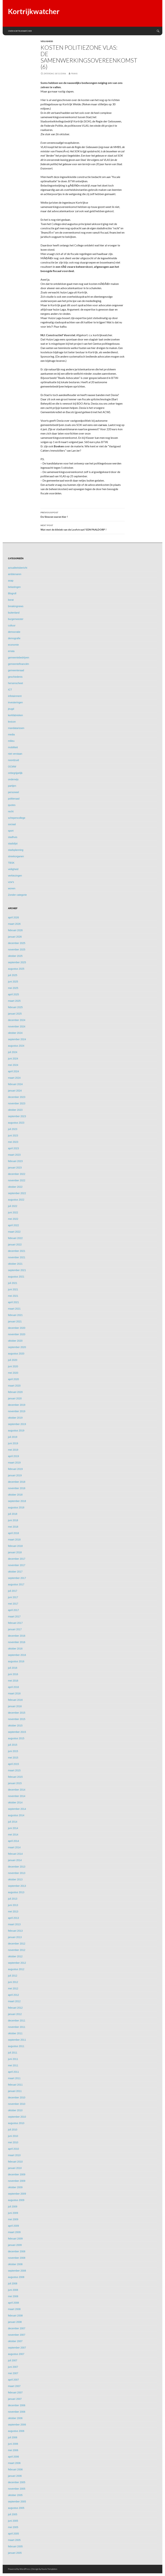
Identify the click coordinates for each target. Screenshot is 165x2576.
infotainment (14, 696)
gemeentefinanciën (18, 664)
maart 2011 (14, 2078)
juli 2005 (12, 2514)
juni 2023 (13, 1135)
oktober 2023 (15, 1109)
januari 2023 (15, 1167)
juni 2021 (13, 1289)
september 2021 (17, 1270)
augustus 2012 (16, 1969)
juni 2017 (13, 1597)
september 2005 (17, 2501)
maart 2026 (14, 923)
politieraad (14, 798)
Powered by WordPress (19, 2569)
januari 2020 (15, 1398)
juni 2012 (13, 1982)
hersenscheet (15, 683)
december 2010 (16, 2097)
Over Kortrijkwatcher (20, 31)
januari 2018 (15, 1552)
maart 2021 (14, 1308)
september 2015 (17, 1732)
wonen (11, 888)
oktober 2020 (15, 1340)
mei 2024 (13, 1065)
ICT (10, 689)
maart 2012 (14, 2001)
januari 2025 (15, 1013)
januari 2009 (15, 2245)
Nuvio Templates (49, 2569)
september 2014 (17, 1808)
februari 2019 (15, 1469)
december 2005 (16, 2482)
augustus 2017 (16, 1584)
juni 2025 (13, 981)
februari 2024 (15, 1084)
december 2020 (16, 1327)
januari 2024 (15, 1090)
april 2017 (13, 1610)
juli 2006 (12, 2437)
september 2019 (17, 1424)
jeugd (11, 708)
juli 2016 (12, 1667)
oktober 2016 (15, 1648)
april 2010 (13, 2148)
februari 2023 (15, 1161)
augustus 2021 (16, 1276)
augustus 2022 (16, 1199)
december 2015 (16, 1712)
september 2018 (17, 1501)
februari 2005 (15, 2546)
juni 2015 (13, 1751)
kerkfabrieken (15, 715)
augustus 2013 (16, 1892)
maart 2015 (14, 1770)
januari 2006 (15, 2475)
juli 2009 (12, 2206)
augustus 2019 (16, 1430)
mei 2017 (13, 1603)
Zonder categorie (17, 894)
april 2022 (13, 1225)
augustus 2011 (16, 2046)
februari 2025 (15, 1007)
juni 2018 (13, 1520)
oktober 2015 (15, 1725)
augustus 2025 (16, 968)
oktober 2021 (15, 1263)
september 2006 (17, 2424)
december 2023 (16, 1097)
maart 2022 (14, 1231)
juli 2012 (12, 1975)
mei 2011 (13, 2065)
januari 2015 (15, 1783)
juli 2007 (12, 2360)
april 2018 (13, 1533)
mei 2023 (13, 1141)
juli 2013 (12, 1898)
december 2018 (16, 1481)
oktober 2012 (15, 1956)
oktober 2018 (15, 1494)
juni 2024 (13, 1058)
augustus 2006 (16, 2431)
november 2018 (16, 1488)
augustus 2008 (16, 2277)
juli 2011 (12, 2052)
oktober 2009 (15, 2187)
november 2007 (16, 2334)
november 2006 (16, 2411)
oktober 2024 (15, 1032)
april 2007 (13, 2379)
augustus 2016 (16, 1661)
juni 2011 (13, 2059)
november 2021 (16, 1257)
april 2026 (13, 917)
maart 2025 (14, 1000)
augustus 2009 (16, 2200)
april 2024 (13, 1071)
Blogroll (12, 593)
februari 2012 (15, 2007)
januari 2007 (15, 2398)
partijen (12, 785)
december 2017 (16, 1558)
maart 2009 (14, 2232)
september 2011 (17, 2039)
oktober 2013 (15, 1879)
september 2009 (17, 2193)
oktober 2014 (15, 1802)
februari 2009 (15, 2238)
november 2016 (16, 1642)
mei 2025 (13, 988)
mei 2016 (13, 1680)
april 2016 (13, 1687)
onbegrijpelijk (15, 773)
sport (10, 830)
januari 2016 (15, 1706)
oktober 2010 (15, 2110)
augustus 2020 (16, 1353)
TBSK (11, 862)
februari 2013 (15, 1930)
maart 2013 (14, 1924)
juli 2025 (12, 975)
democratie (14, 631)
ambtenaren (14, 574)
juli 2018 (12, 1513)
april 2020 (13, 1379)
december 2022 (16, 1174)
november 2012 (16, 1950)
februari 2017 (15, 1622)
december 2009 (16, 2174)
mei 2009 (13, 2219)
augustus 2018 (16, 1507)
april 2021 (13, 1302)
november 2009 (16, 2180)
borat (11, 599)
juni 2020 (13, 1366)
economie (13, 644)
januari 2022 (15, 1244)
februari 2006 (15, 2469)
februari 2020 (15, 1392)
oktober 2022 (15, 1186)
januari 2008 (15, 2322)
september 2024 (17, 1039)
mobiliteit (13, 747)
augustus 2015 (16, 1738)
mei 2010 (13, 2142)
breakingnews (15, 606)
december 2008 (16, 2251)
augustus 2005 (16, 2508)
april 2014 (13, 1841)
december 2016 (16, 1635)
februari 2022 (15, 1238)
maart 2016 (14, 1693)
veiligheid (46, 41)
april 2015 (13, 1764)
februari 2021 (15, 1315)
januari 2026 (15, 936)
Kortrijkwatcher (33, 11)
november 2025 (16, 949)
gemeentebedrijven (18, 657)
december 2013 (16, 1866)
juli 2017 (12, 1590)
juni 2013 (13, 1905)
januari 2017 (15, 1629)
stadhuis (12, 837)
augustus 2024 (16, 1045)
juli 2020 (12, 1360)
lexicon (12, 721)
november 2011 (16, 2027)
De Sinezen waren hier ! (82, 514)
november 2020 (16, 1334)
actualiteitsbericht (17, 567)
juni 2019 (13, 1443)
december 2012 (16, 1943)
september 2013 (17, 1885)
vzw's (11, 882)
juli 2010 (12, 2129)
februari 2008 (15, 2315)
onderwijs (13, 779)
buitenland (14, 612)
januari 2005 (15, 2552)
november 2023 (16, 1103)
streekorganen (16, 856)
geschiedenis (15, 676)
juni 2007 (13, 2366)
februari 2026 (15, 930)
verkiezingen (15, 875)
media (11, 734)
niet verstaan (15, 753)
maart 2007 (14, 2386)
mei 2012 (13, 1988)
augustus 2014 (16, 1815)
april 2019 (13, 1456)
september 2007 (17, 2347)
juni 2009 (13, 2213)
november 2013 (16, 1873)
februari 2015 (15, 1776)
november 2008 (16, 2257)
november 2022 (16, 1180)
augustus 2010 (16, 2123)
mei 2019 (13, 1449)
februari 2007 (15, 2392)
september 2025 (17, 962)
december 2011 (16, 2020)
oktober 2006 (15, 2418)
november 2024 (16, 1026)
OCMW (12, 766)
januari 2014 (15, 1860)
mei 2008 (13, 2296)
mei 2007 (13, 2373)
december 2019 (16, 1404)
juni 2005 (13, 2520)
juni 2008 (13, 2289)
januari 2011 (15, 2091)
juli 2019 (12, 1437)
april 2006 (13, 2456)
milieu (11, 740)
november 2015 (16, 1719)
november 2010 (16, 2103)
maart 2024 (14, 1077)
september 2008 (17, 2270)
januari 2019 (15, 1475)
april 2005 (13, 2533)
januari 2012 (15, 2014)
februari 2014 (15, 1853)
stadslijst (13, 843)
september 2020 (17, 1347)
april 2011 (13, 2071)
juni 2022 (13, 1212)
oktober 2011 (15, 2033)
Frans (74, 73)
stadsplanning (15, 850)
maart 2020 (14, 1385)
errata (11, 651)
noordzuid (13, 760)
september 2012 (17, 1962)
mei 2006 (13, 2450)
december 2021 (16, 1251)
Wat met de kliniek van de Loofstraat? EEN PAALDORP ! (82, 527)
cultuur (11, 625)
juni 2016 (13, 1674)
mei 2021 (13, 1295)
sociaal (12, 824)
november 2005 (16, 2488)
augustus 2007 (16, 2354)
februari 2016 (15, 1699)
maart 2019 (14, 1462)
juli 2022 (12, 1206)
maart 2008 (14, 2309)
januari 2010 (15, 2168)
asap (10, 580)
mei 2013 (13, 1911)
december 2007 (16, 2328)
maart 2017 (14, 1616)
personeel (13, 792)
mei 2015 (13, 1757)
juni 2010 (13, 2136)
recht (10, 811)
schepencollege (16, 817)
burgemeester (15, 619)
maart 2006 (14, 2463)
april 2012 (13, 1994)
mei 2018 (13, 1526)
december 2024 (16, 1020)
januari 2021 (15, 1321)
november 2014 (16, 1796)
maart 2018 (14, 1539)
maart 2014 (14, 1847)
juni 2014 (13, 1828)
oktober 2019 (15, 1417)
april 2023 (13, 1148)
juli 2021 (12, 1283)
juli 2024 (12, 1052)
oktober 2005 (15, 2495)
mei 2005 (13, 2527)
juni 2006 (13, 2443)
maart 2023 (14, 1154)
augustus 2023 (16, 1122)
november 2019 (16, 1411)
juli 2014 (12, 1821)
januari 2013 (15, 1937)
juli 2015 (12, 1744)
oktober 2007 (15, 2341)
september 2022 (17, 1193)
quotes (11, 805)
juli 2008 (12, 2283)
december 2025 (16, 943)
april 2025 (13, 994)
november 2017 (16, 1565)
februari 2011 (15, 2084)
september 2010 (17, 2116)
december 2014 (16, 1789)
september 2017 (17, 1578)
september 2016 (17, 1655)
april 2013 (13, 1918)
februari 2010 (15, 2161)
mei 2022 (13, 1218)
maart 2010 (14, 2155)
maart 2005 (14, 2540)
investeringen (15, 702)
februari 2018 (15, 1546)
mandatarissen (16, 728)
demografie (14, 638)
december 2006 (16, 2405)
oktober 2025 (15, 956)
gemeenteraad (16, 670)
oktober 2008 (15, 2264)
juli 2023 (12, 1129)
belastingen (14, 587)
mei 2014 (13, 1834)
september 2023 (17, 1116)
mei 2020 (13, 1372)
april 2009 (13, 2225)
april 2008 (13, 2302)
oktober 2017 (15, 1571)
